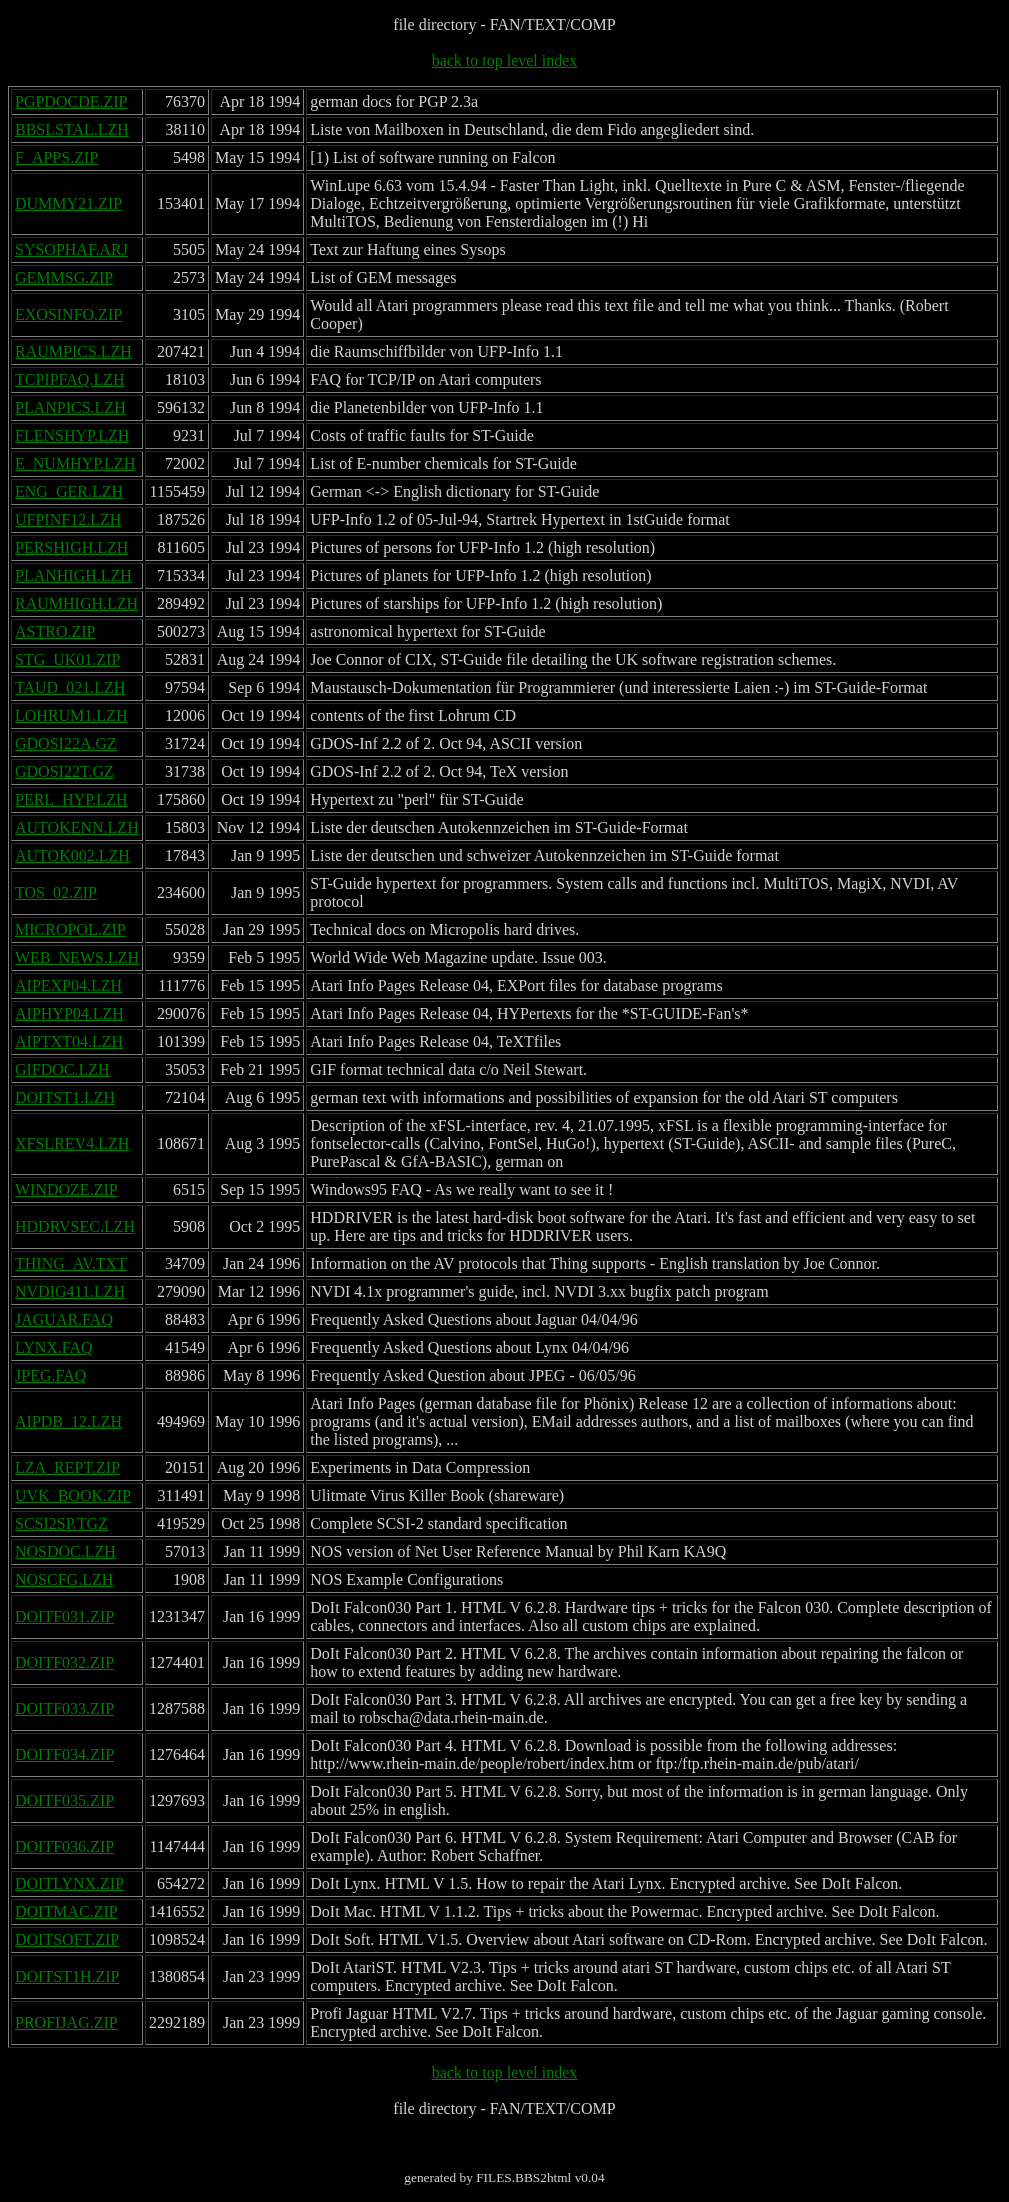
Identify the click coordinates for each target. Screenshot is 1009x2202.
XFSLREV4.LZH (72, 1143)
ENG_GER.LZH (69, 491)
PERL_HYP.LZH (71, 799)
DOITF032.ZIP (64, 1662)
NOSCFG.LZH (64, 1579)
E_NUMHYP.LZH (75, 463)
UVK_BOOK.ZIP (73, 1495)
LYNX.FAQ (54, 1347)
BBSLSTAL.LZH (72, 129)
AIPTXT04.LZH (69, 1041)
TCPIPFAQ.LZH (70, 379)
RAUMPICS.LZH (73, 351)
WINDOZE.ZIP (66, 1189)
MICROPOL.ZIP (70, 929)
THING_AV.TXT (71, 1263)
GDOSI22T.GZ (64, 771)
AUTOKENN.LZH (77, 827)
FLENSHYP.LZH (72, 435)
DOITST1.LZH (65, 1097)
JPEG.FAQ (50, 1375)
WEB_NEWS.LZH (77, 957)
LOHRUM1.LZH (71, 715)
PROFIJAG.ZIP (66, 2022)
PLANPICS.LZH (70, 407)
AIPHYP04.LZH (69, 1013)
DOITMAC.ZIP (66, 1911)
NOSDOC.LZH (65, 1551)
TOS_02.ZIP (56, 892)
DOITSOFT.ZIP (67, 1939)
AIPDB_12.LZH (68, 1421)
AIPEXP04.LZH (68, 985)
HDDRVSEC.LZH (75, 1226)
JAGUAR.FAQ (64, 1319)
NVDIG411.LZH (70, 1291)
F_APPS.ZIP (56, 157)
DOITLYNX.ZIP (69, 1883)
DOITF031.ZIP (64, 1616)
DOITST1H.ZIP (67, 1976)
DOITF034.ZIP (64, 1754)
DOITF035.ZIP (64, 1800)
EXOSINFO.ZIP (68, 314)
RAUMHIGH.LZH (76, 603)
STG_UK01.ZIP (67, 659)
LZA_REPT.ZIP (67, 1467)
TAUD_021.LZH (70, 687)
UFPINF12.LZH (68, 519)
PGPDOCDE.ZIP (71, 101)
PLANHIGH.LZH (73, 575)
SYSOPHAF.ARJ (71, 249)
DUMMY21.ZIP (68, 203)
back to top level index (505, 60)
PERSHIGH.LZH (71, 547)
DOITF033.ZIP (64, 1708)
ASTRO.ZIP (55, 631)
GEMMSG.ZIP (64, 277)
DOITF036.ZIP (64, 1846)
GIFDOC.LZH (62, 1069)
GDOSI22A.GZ (66, 743)
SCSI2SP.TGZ (61, 1523)
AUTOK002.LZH (72, 855)
